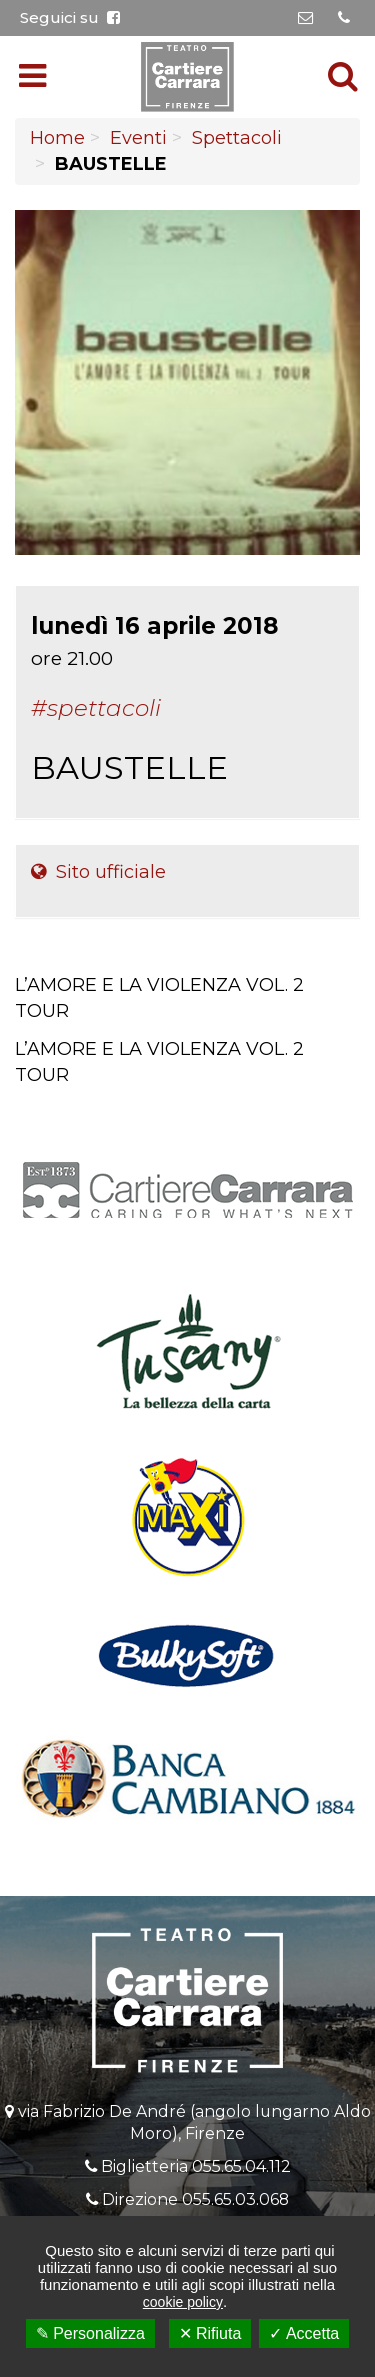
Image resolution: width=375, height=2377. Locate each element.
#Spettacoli (96, 708)
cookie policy (183, 2302)
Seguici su (70, 17)
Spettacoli (237, 138)
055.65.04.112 (241, 2166)
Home (57, 138)
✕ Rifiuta (210, 2333)
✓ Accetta (304, 2333)
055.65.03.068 (235, 2199)
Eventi (138, 138)
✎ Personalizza (90, 2333)
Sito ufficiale (98, 872)
